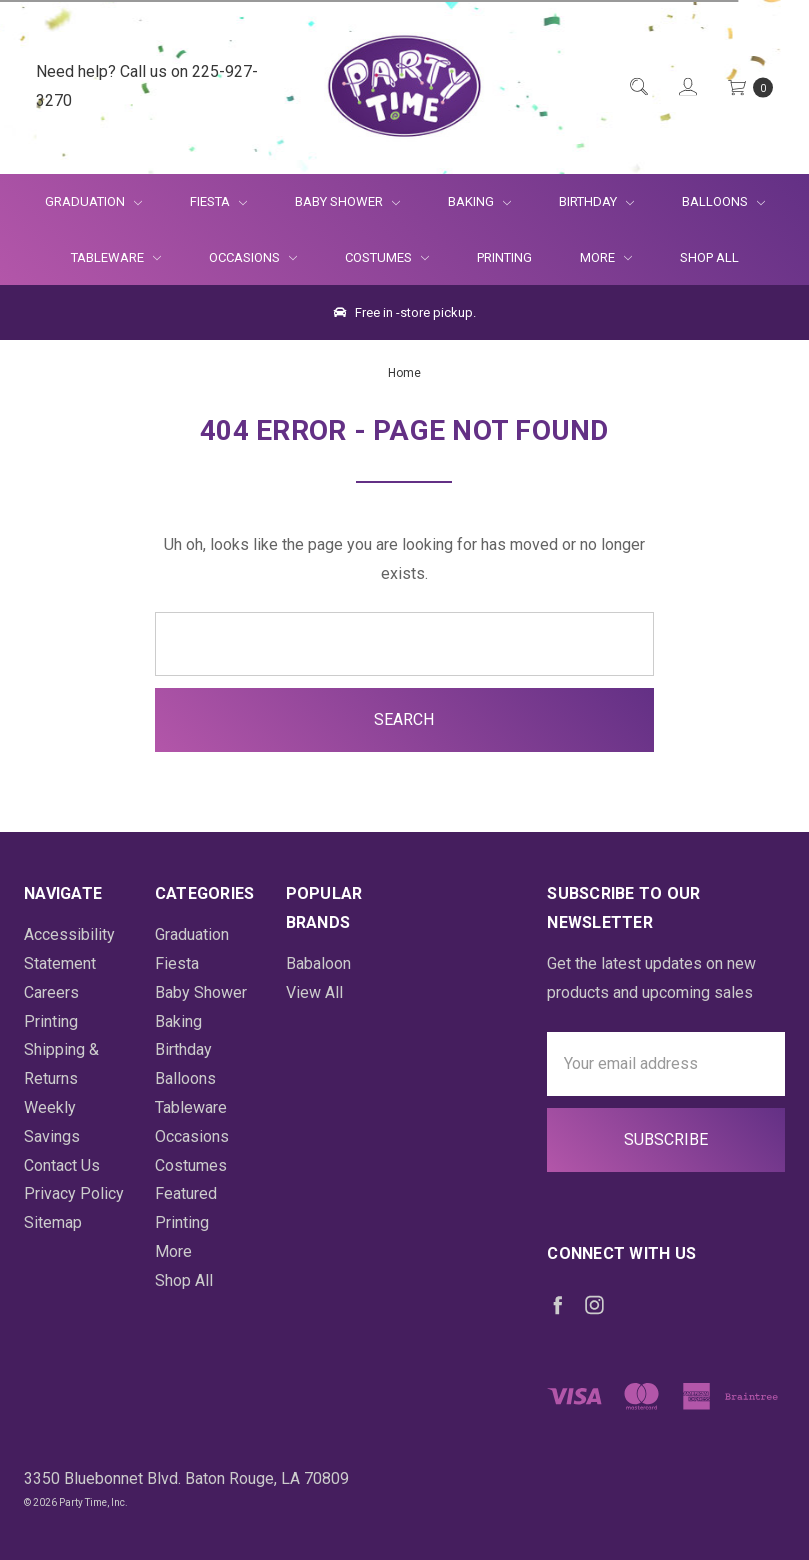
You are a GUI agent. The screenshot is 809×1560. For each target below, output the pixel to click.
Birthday (596, 201)
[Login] (686, 87)
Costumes (387, 257)
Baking (479, 201)
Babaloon (318, 963)
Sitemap (53, 1222)
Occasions (253, 257)
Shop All (709, 257)
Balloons (723, 201)
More (594, 257)
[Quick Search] (637, 87)
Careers (51, 992)
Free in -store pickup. (405, 312)
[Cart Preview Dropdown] (749, 87)
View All (314, 992)
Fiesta (218, 201)
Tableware (116, 257)
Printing (504, 257)
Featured (186, 1193)
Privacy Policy (74, 1193)
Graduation (93, 201)
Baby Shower (347, 201)
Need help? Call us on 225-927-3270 (147, 86)
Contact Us (62, 1165)
